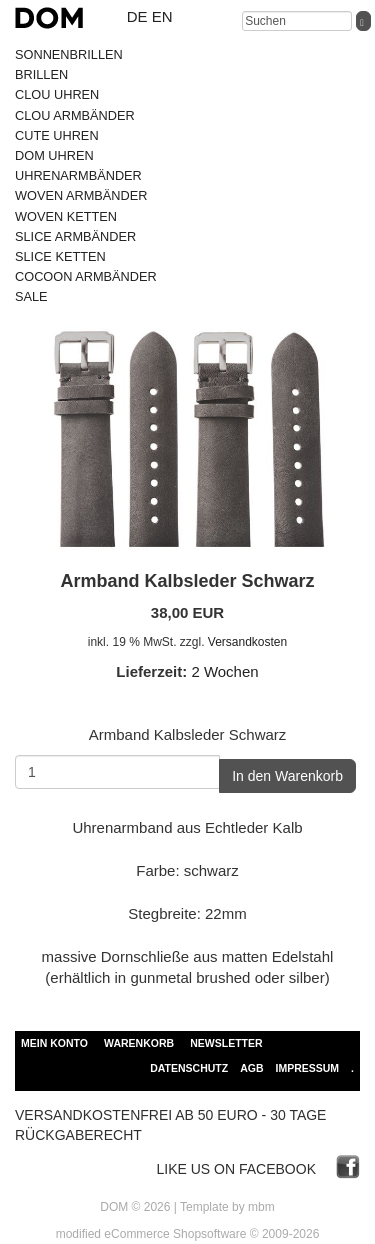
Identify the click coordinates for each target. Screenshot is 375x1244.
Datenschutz (189, 1068)
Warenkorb (139, 1043)
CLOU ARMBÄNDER (75, 115)
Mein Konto (54, 1043)
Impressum (307, 1068)
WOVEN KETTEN (66, 216)
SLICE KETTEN (60, 256)
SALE (31, 296)
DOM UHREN (54, 155)
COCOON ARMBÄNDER (86, 276)
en (162, 16)
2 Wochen (224, 671)
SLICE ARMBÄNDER (75, 236)
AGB (251, 1068)
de (137, 16)
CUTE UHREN (57, 135)
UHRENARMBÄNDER (78, 175)
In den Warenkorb (287, 776)
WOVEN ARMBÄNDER (81, 195)
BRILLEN (41, 74)
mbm (261, 1207)
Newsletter (226, 1043)
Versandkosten (247, 642)
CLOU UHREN (57, 94)
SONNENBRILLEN (69, 54)
